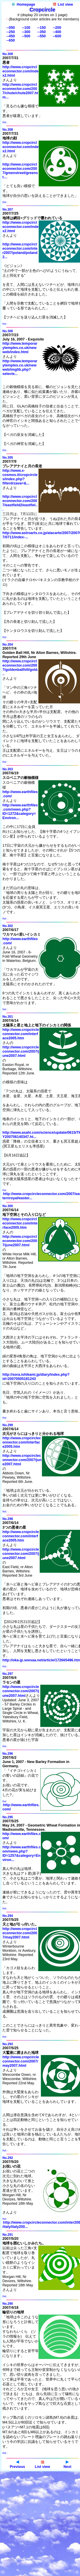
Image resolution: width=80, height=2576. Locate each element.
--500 (26, 36)
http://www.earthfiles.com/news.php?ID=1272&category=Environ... (20, 811)
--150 (41, 28)
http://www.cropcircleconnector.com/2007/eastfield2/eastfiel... (19, 503)
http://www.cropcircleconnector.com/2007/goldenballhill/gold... (20, 667)
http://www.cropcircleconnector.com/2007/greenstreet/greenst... (20, 170)
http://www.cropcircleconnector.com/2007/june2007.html (20, 1051)
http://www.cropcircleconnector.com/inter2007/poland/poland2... (19, 250)
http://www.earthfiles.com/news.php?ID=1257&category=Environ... (21, 1853)
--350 (41, 32)
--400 (57, 32)
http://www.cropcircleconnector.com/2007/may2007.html (19, 1933)
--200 (57, 28)
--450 (10, 36)
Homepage (23, 4)
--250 (10, 32)
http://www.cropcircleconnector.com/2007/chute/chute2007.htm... (20, 90)
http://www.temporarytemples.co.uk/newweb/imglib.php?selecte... (19, 367)
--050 (10, 28)
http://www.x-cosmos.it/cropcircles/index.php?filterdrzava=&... (19, 477)
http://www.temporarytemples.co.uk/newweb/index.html (19, 347)
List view (63, 4)
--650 (10, 40)
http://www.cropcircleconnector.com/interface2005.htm (20, 1034)
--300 (26, 32)
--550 (41, 36)
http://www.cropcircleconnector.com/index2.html (20, 71)
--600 (57, 36)
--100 (26, 28)
